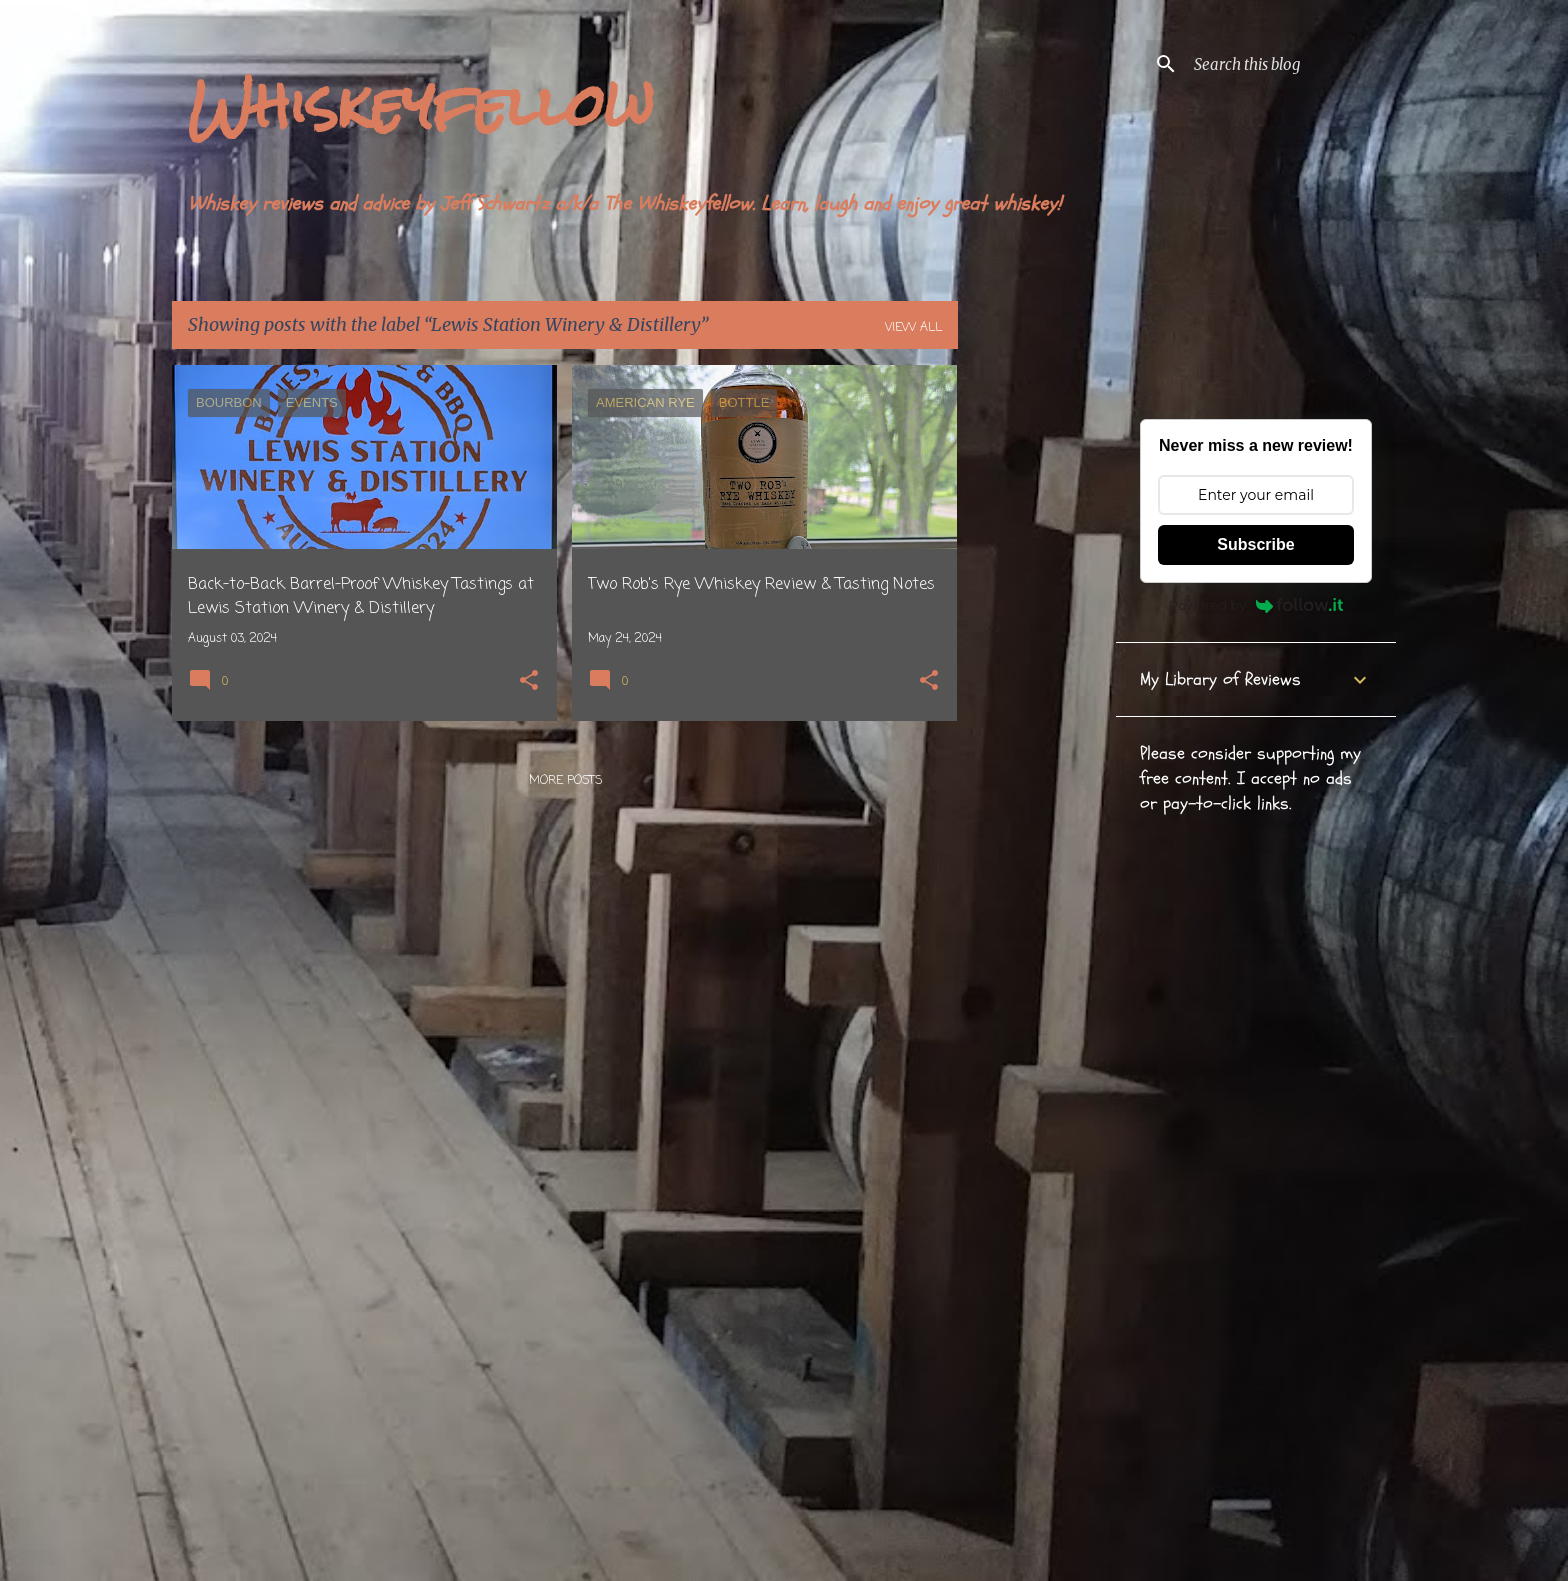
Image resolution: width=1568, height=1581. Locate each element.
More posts (565, 781)
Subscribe (1255, 544)
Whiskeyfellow (421, 105)
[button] (529, 682)
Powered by (1256, 605)
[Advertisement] (1037, 665)
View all (913, 328)
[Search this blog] (1291, 64)
